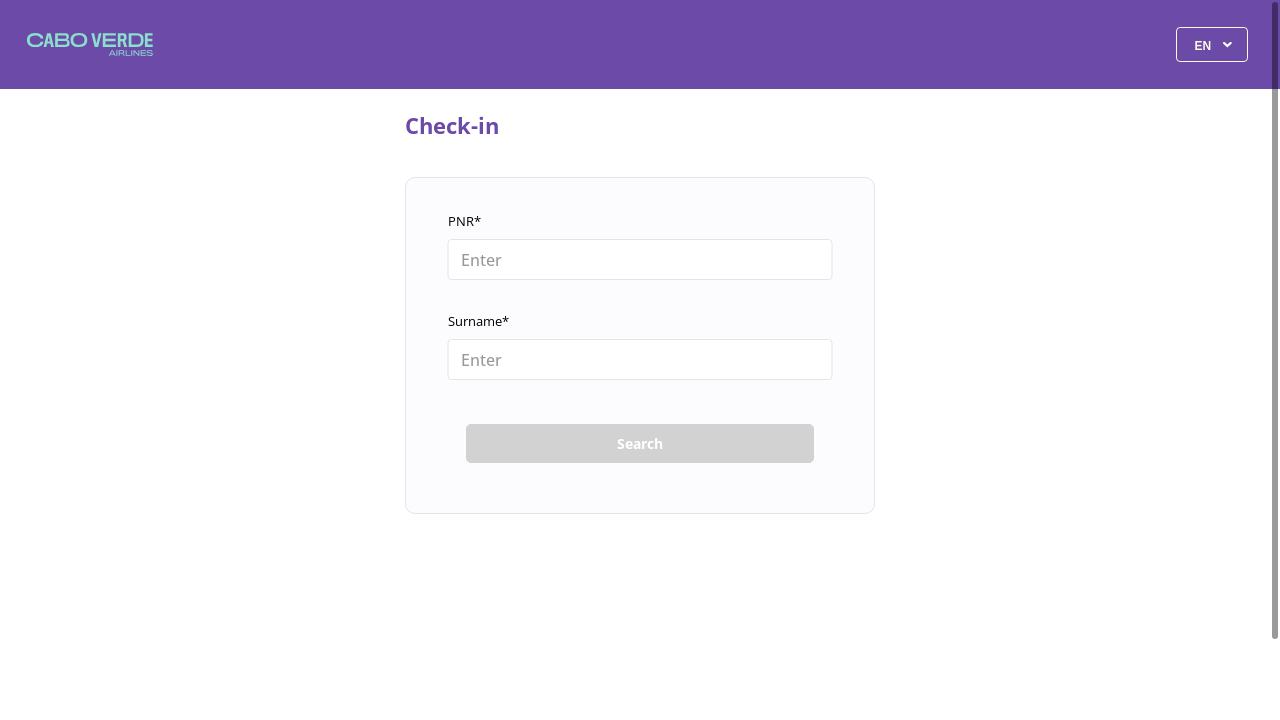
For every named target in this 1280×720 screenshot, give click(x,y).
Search (640, 443)
